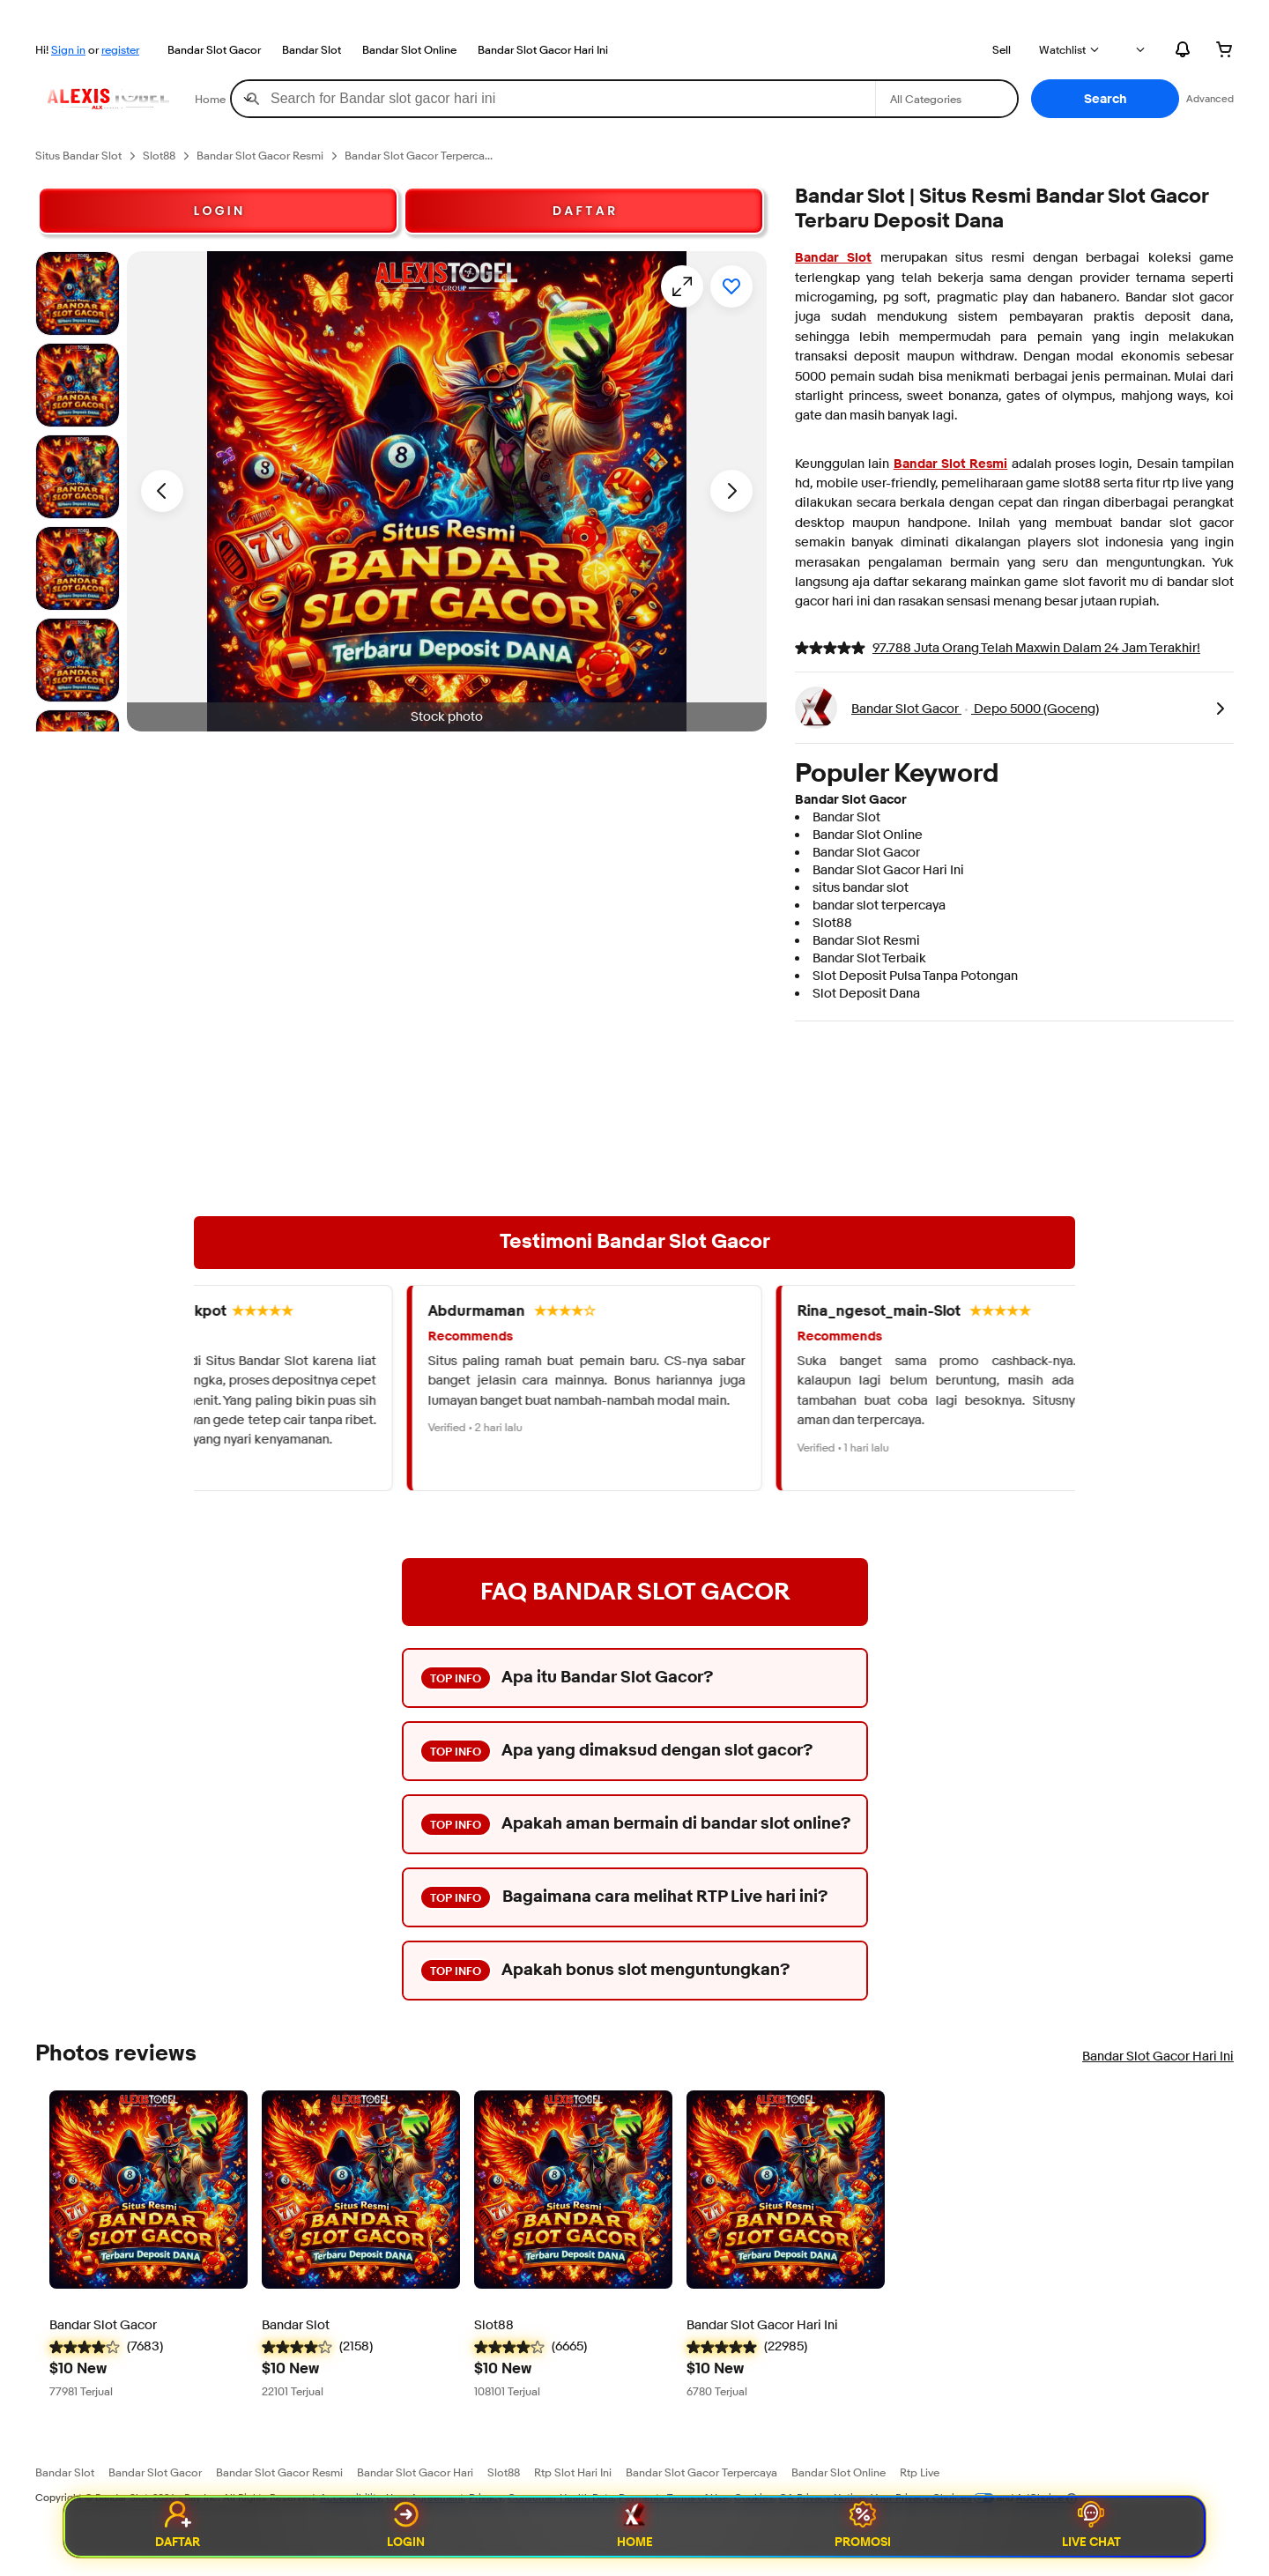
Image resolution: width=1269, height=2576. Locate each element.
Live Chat (1091, 2527)
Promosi (863, 2527)
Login (406, 2527)
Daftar (177, 2527)
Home (635, 2527)
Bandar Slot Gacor (214, 49)
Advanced (1210, 98)
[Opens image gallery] (682, 286)
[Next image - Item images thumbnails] (731, 491)
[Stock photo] (77, 293)
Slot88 (503, 2472)
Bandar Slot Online (409, 49)
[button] (1105, 98)
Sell (1001, 49)
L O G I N (218, 210)
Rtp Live (919, 2472)
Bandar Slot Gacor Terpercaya (701, 2472)
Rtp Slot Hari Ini (573, 2472)
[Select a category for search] (946, 98)
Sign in (68, 49)
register (120, 49)
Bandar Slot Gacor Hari (415, 2472)
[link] (1220, 708)
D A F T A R (584, 210)
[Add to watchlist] (731, 286)
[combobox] (553, 98)
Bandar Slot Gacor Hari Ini (543, 49)
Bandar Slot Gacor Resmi (279, 2472)
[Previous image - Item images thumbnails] (162, 491)
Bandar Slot (311, 49)
